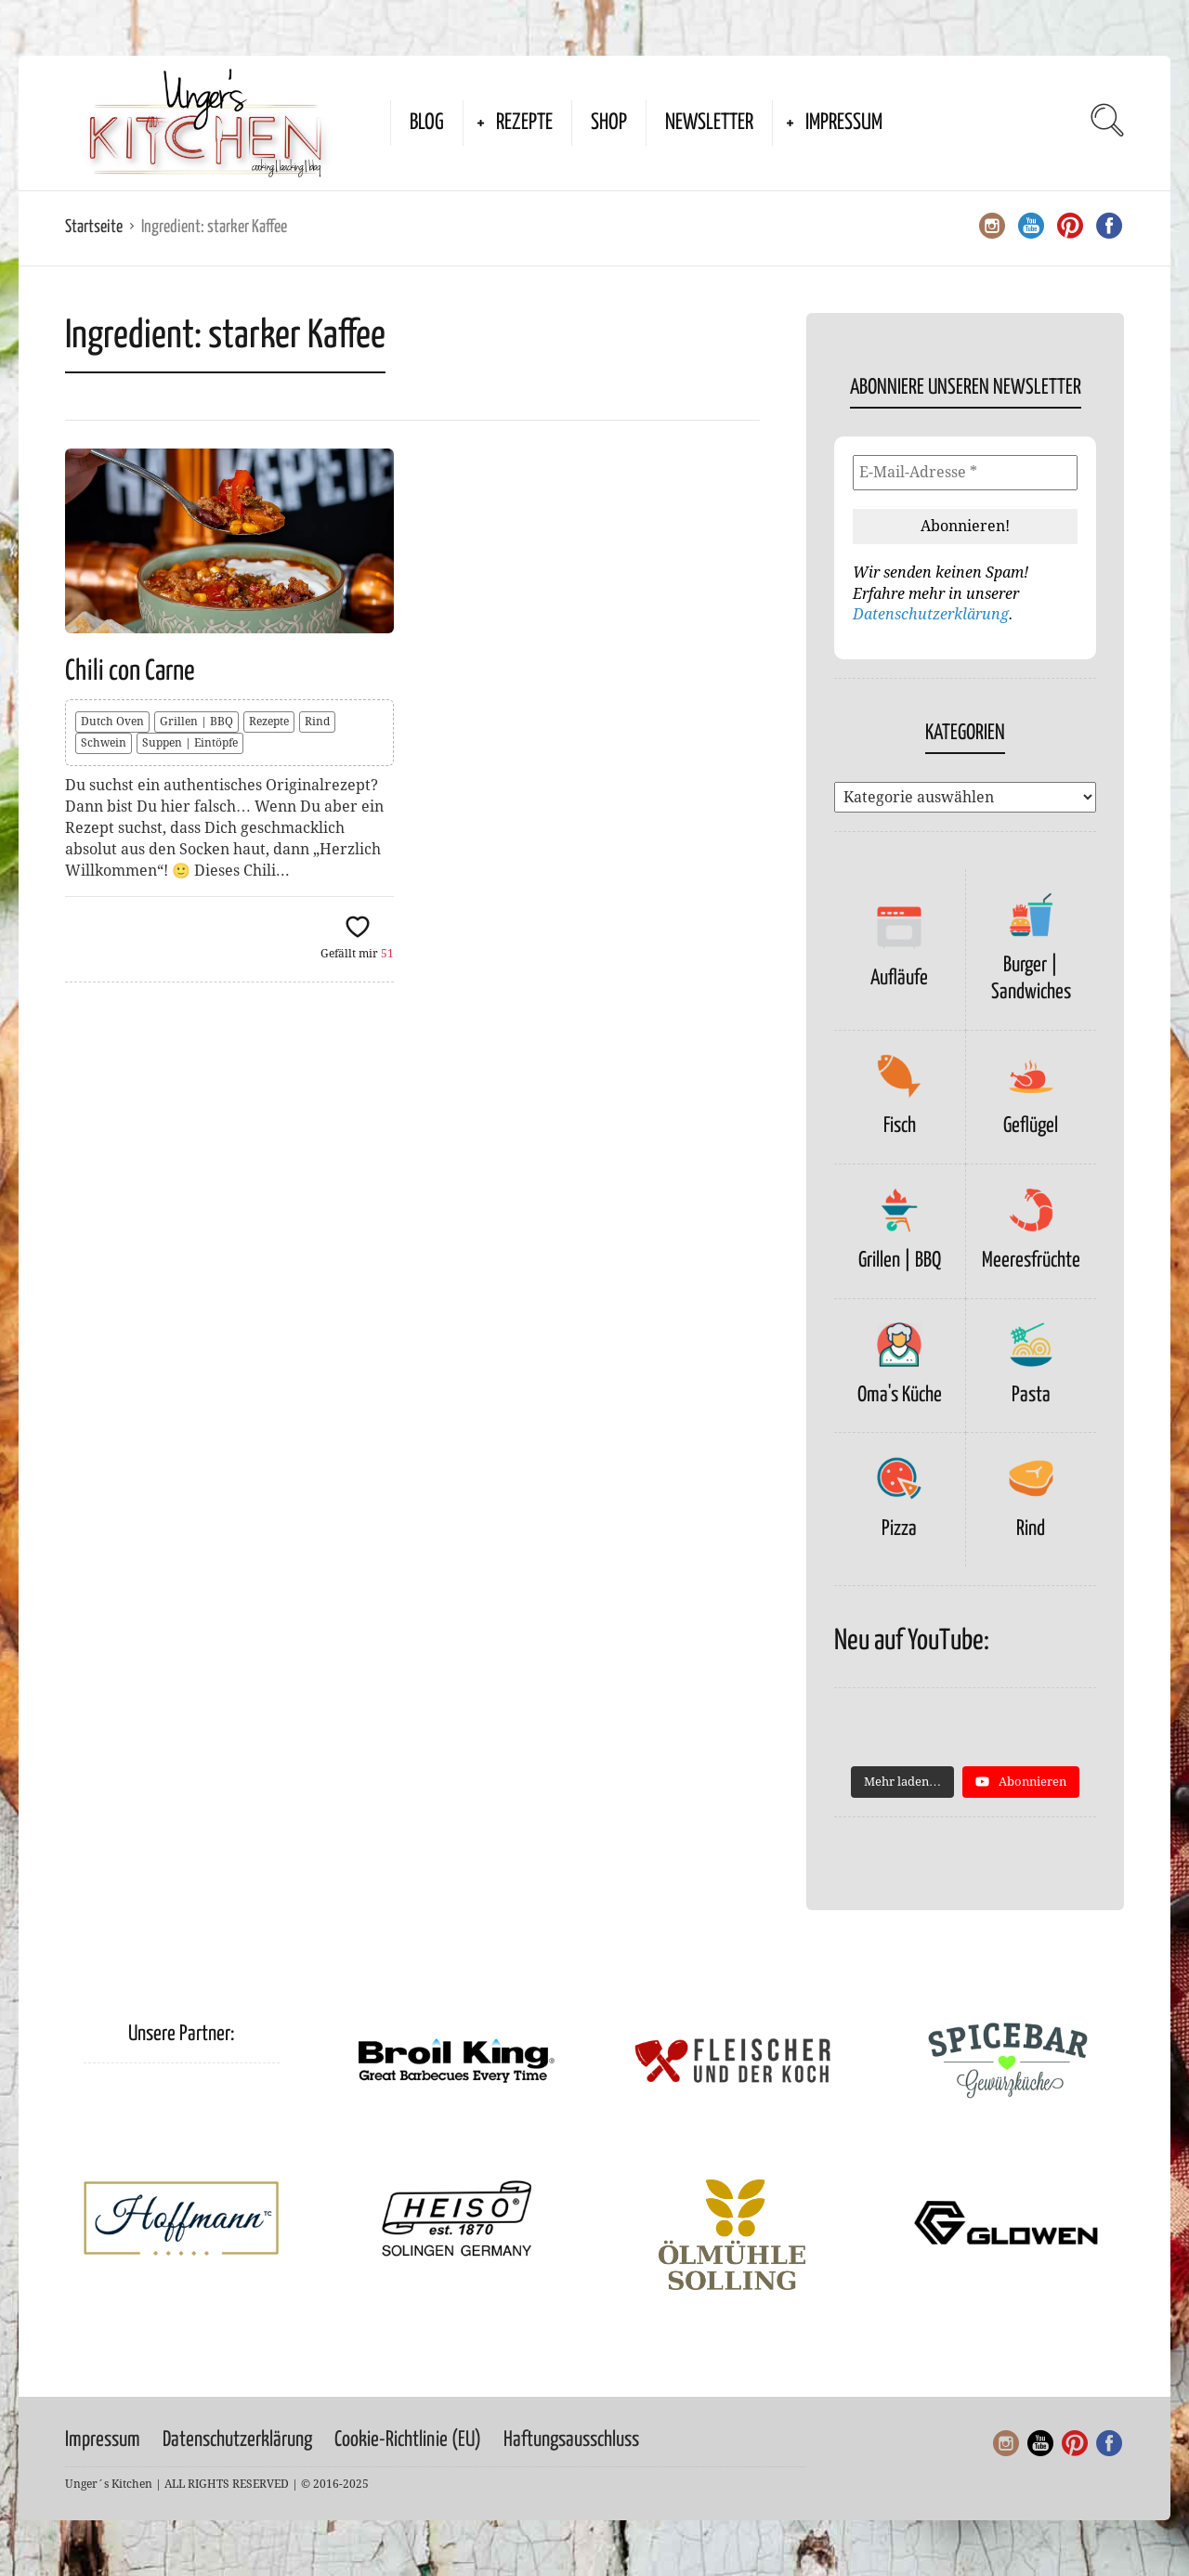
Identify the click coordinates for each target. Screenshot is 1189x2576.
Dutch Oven (112, 721)
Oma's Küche (899, 1395)
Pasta (1031, 1395)
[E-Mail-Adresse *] (965, 472)
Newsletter (709, 123)
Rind (317, 721)
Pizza (899, 1529)
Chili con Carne (130, 671)
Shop (609, 123)
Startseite (94, 227)
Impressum (843, 123)
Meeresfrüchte (1031, 1260)
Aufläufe (899, 978)
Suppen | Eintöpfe (190, 742)
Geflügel (1030, 1126)
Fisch (899, 1126)
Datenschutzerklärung (931, 614)
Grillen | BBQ (196, 721)
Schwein (103, 742)
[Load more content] (902, 1782)
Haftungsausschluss (571, 2440)
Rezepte (524, 123)
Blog (427, 123)
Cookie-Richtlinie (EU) (407, 2440)
